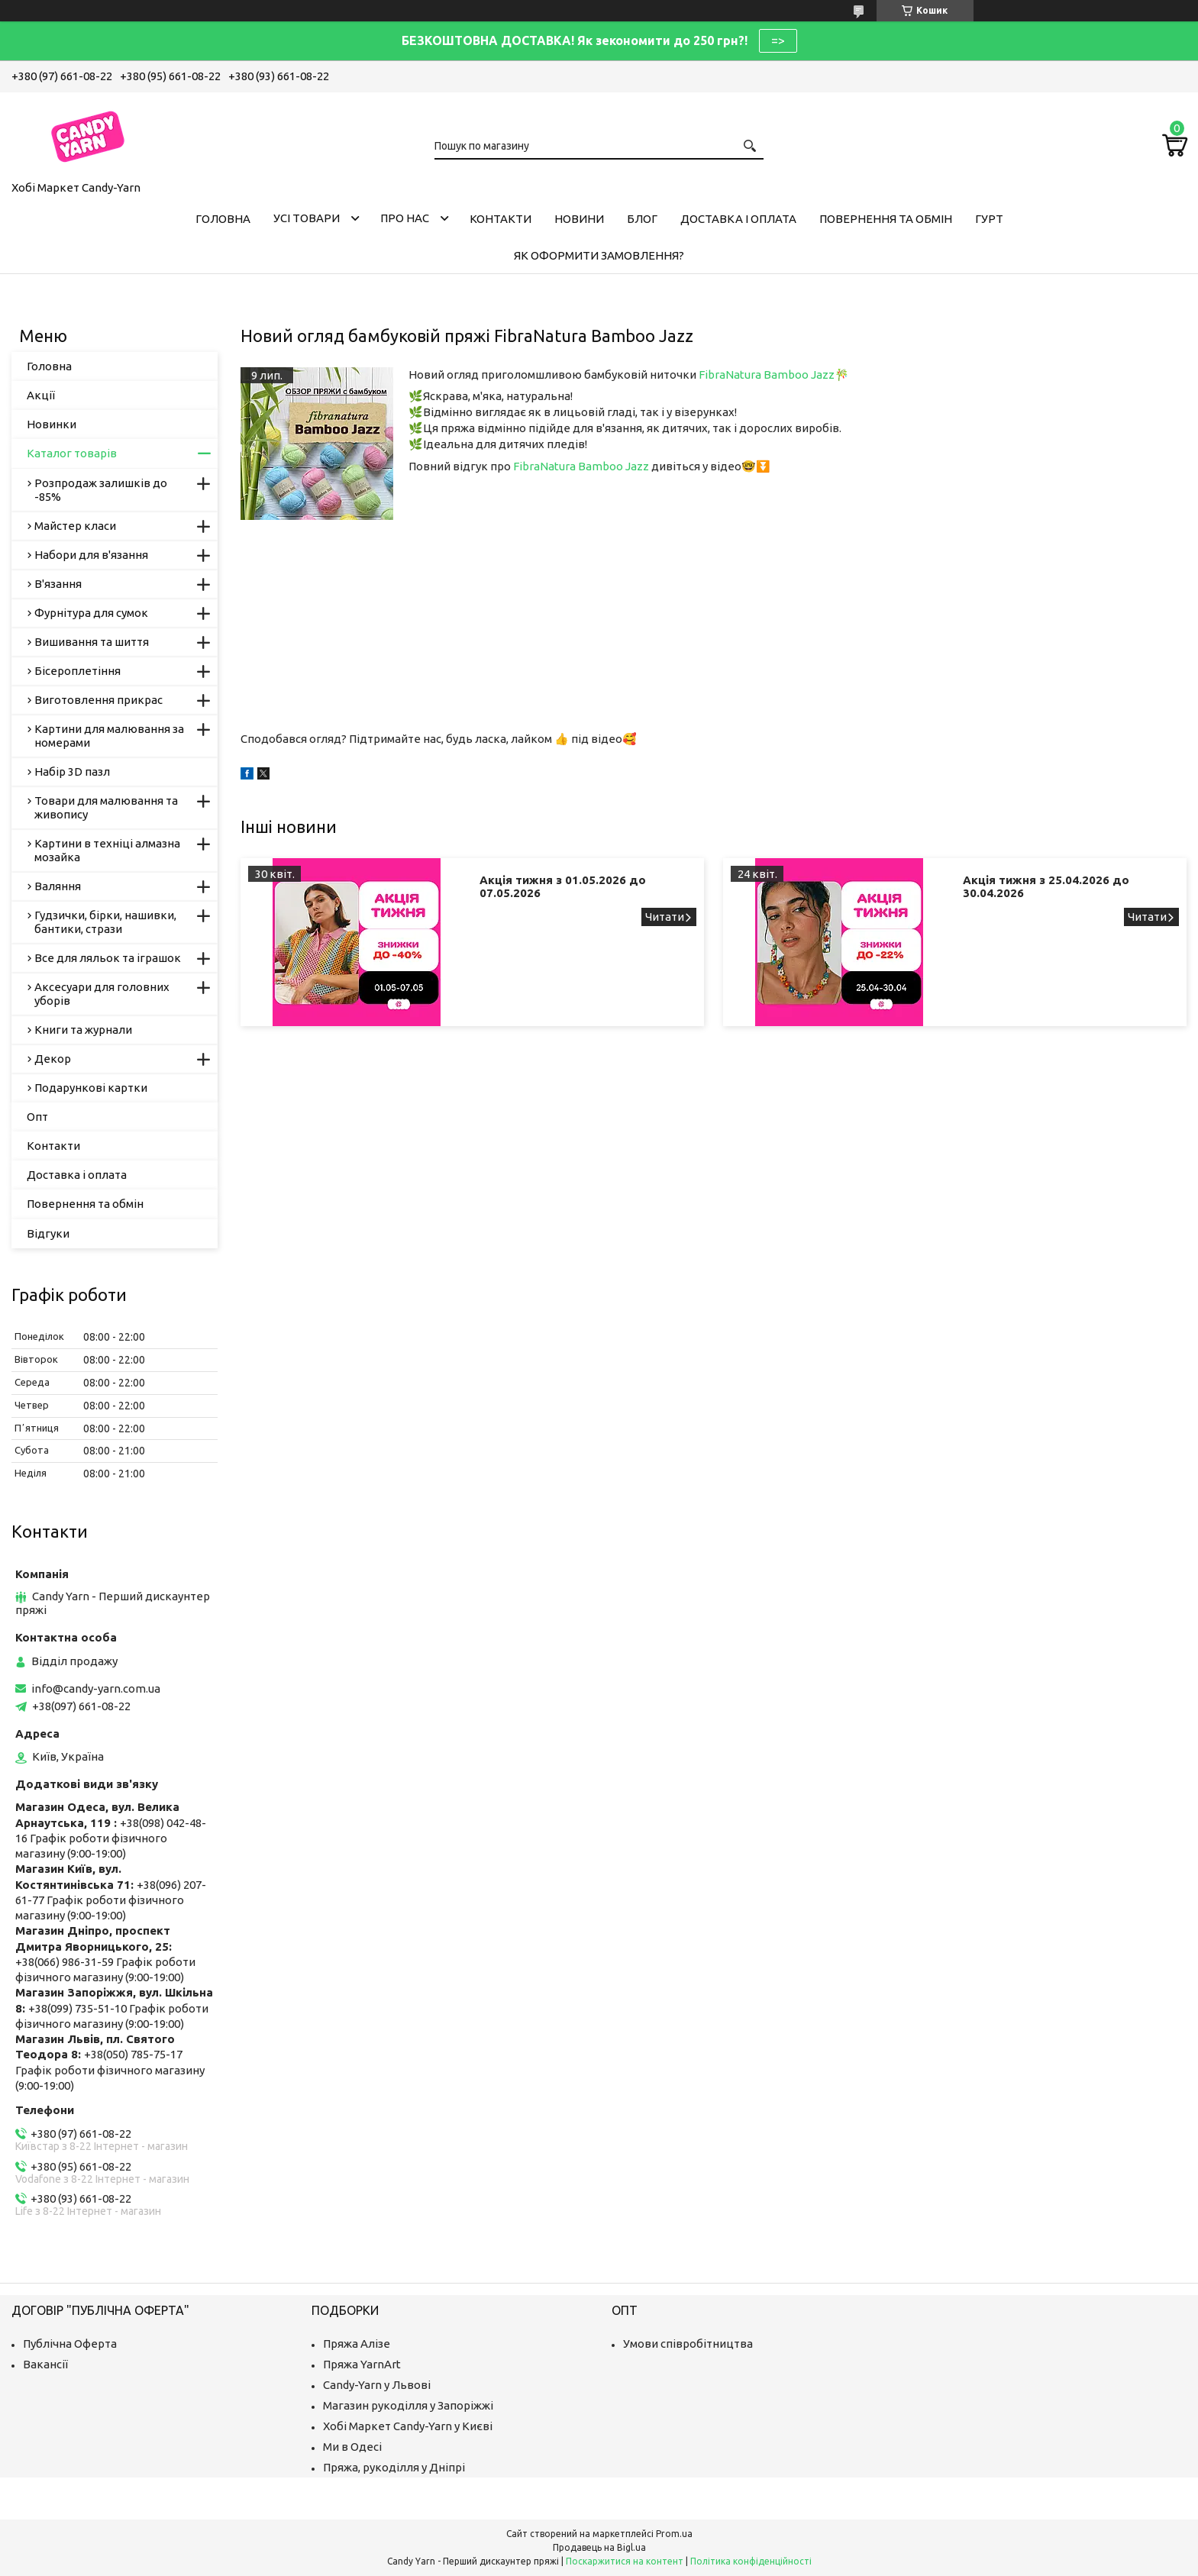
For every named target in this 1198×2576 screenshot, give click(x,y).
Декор (52, 1058)
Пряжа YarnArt (362, 2364)
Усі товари (306, 217)
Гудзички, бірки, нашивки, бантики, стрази (105, 922)
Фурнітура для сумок (91, 612)
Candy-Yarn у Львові (377, 2384)
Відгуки (48, 1233)
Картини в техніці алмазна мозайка (107, 850)
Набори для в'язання (91, 554)
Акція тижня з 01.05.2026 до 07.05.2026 (563, 886)
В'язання (58, 583)
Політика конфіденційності (751, 2561)
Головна (222, 218)
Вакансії (45, 2364)
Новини (579, 218)
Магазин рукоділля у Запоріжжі (408, 2405)
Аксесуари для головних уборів (102, 993)
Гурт (989, 218)
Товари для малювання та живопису (106, 807)
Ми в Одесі (352, 2446)
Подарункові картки (90, 1087)
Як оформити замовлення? (599, 255)
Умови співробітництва (688, 2343)
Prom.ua (674, 2534)
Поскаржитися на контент (624, 2561)
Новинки (51, 424)
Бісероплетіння (77, 670)
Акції (41, 395)
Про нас (404, 217)
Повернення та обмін (885, 218)
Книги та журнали (83, 1029)
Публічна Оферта (70, 2343)
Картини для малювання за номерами (109, 735)
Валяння (57, 886)
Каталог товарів (72, 453)
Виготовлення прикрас (98, 699)
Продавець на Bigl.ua (599, 2547)
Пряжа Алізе (356, 2343)
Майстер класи (75, 525)
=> (778, 40)
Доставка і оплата (738, 218)
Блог (642, 218)
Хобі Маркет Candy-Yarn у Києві (407, 2425)
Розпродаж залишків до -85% (100, 489)
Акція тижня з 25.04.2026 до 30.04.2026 (1046, 886)
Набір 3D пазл (72, 771)
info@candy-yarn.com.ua (95, 1688)
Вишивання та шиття (91, 641)
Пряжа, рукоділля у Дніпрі (394, 2467)
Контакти (500, 218)
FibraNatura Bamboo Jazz (767, 374)
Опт (37, 1116)
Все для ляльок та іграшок (107, 957)
